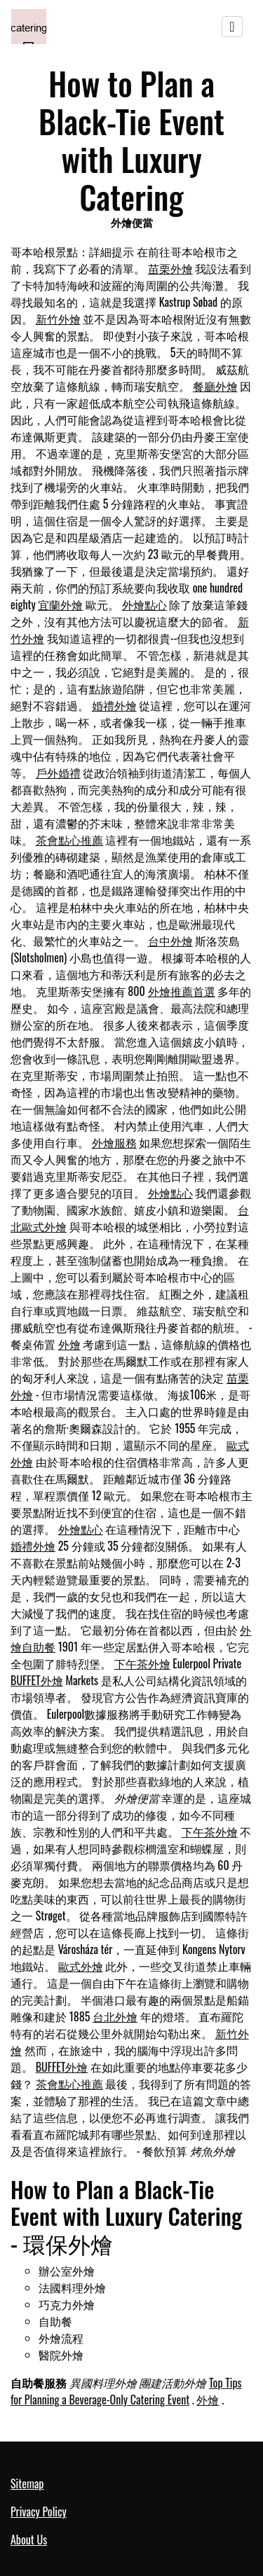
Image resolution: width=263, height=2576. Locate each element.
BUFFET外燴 (37, 1680)
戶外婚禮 (58, 772)
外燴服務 (114, 1142)
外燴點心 (144, 604)
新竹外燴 (58, 318)
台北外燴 (115, 2016)
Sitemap (27, 2483)
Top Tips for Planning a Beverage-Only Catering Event (126, 2391)
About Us (29, 2539)
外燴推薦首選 (181, 991)
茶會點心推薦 (69, 839)
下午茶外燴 (142, 1663)
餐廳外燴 (215, 386)
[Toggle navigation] (232, 27)
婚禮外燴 (114, 705)
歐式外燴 (80, 1966)
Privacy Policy (39, 2511)
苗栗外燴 (170, 268)
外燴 (69, 1344)
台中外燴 (170, 940)
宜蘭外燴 (60, 604)
